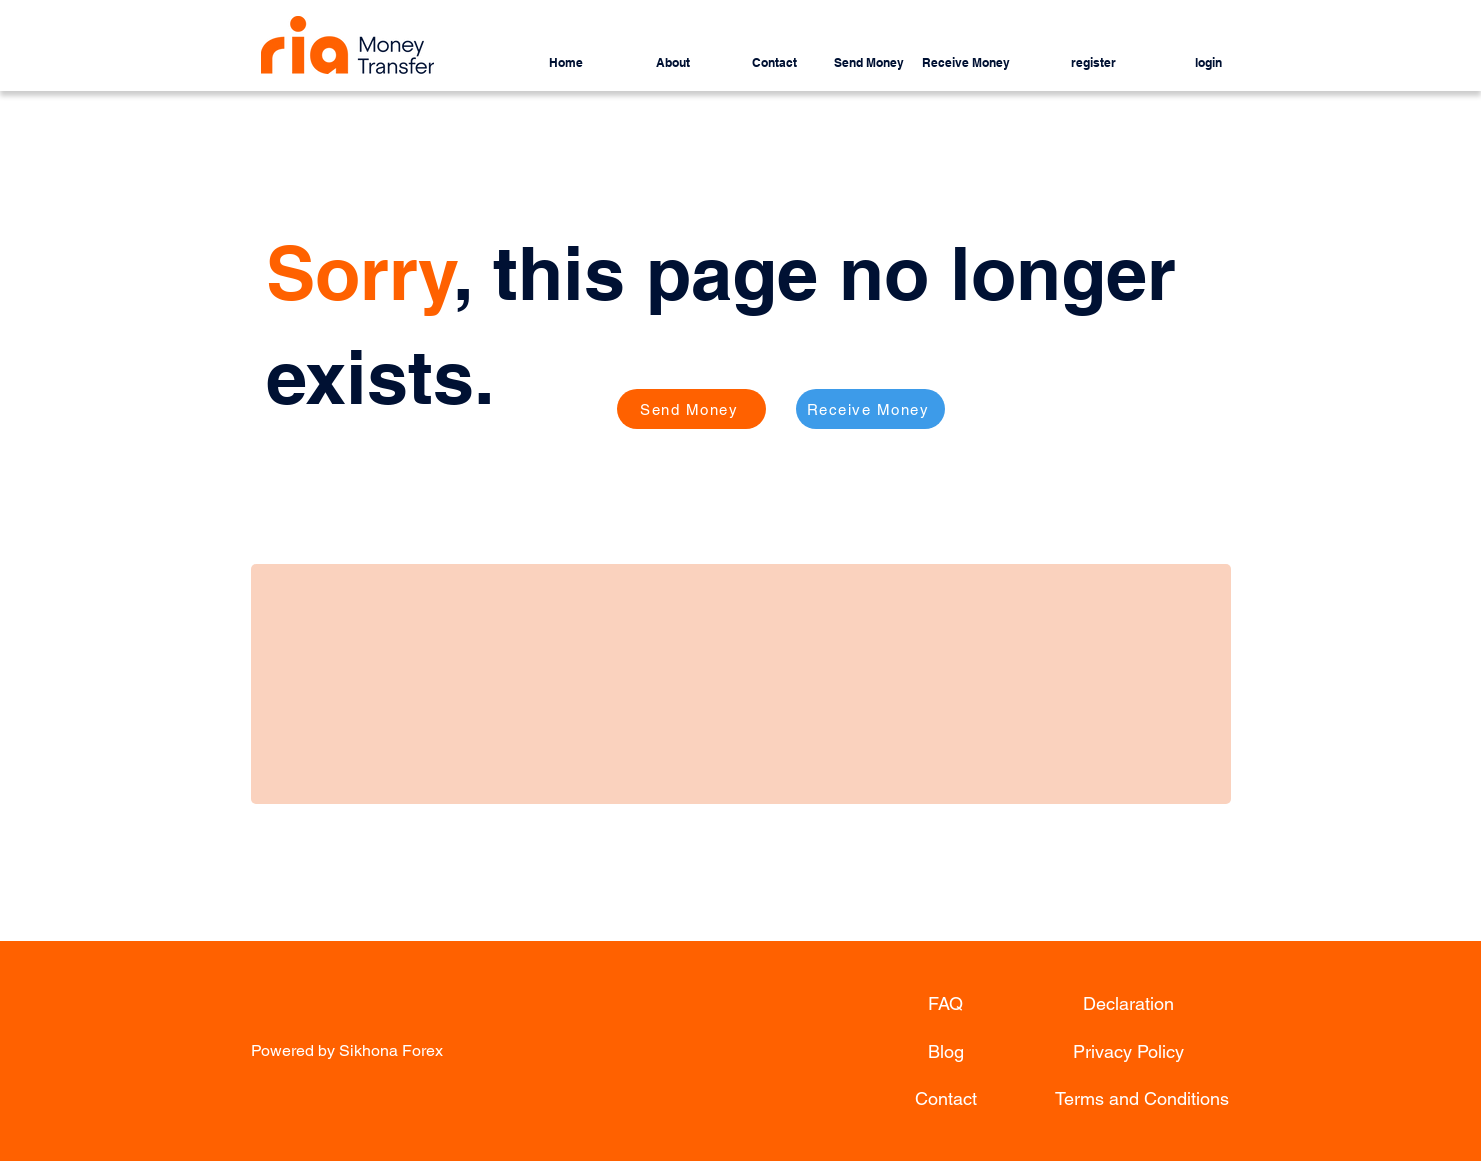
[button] (751, 54)
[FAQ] (946, 1003)
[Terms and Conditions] (1142, 1098)
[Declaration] (1129, 1003)
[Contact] (946, 1098)
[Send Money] (691, 409)
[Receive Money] (870, 409)
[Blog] (946, 1051)
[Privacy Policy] (1129, 1051)
